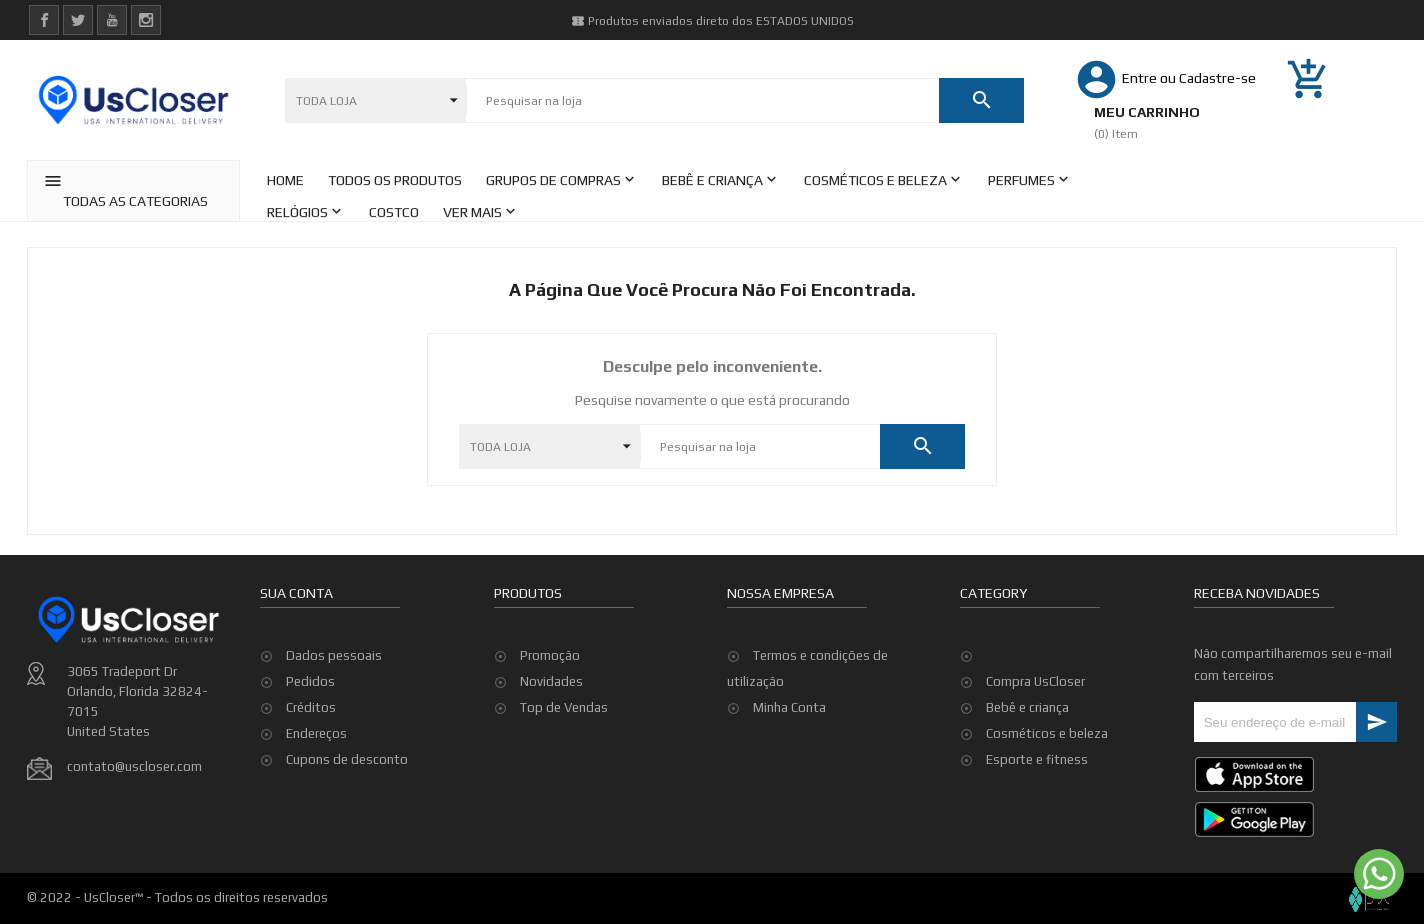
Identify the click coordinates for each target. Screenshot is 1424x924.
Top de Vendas (564, 707)
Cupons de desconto (347, 759)
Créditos (311, 707)
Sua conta (296, 593)
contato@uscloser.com (134, 766)
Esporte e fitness (1037, 759)
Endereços (316, 733)
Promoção (550, 655)
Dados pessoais (334, 655)
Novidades (551, 681)
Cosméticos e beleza (1047, 733)
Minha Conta (789, 707)
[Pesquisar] (702, 101)
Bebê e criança (1027, 707)
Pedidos (310, 681)
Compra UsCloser (1035, 681)
